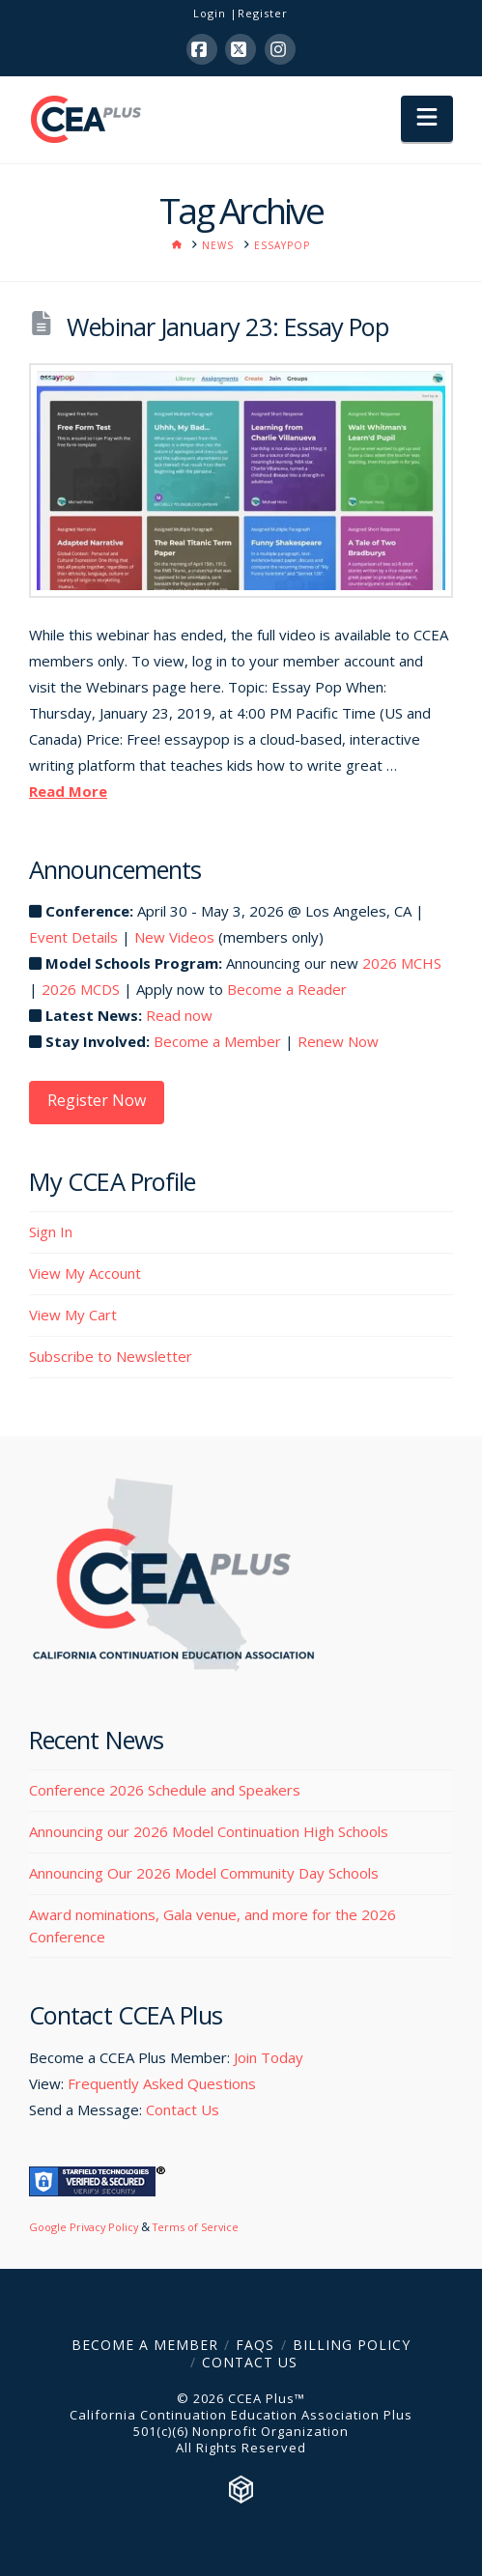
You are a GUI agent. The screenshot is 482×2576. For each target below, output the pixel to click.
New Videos (174, 937)
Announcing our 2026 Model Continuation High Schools (208, 1831)
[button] (427, 119)
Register (263, 13)
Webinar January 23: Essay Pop (227, 325)
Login (209, 13)
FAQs (255, 2344)
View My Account (85, 1273)
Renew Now (338, 1041)
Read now (179, 1015)
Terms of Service (196, 2227)
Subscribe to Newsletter (110, 1356)
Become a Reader (287, 989)
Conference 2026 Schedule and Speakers (164, 1789)
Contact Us (182, 2109)
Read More (68, 791)
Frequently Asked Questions (162, 2083)
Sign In (50, 1231)
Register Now (96, 1100)
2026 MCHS (401, 963)
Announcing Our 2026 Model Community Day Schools (204, 1872)
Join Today (268, 2057)
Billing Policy (352, 2344)
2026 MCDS (81, 989)
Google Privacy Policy (83, 2227)
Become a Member (217, 1041)
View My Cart (73, 1314)
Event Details (73, 937)
